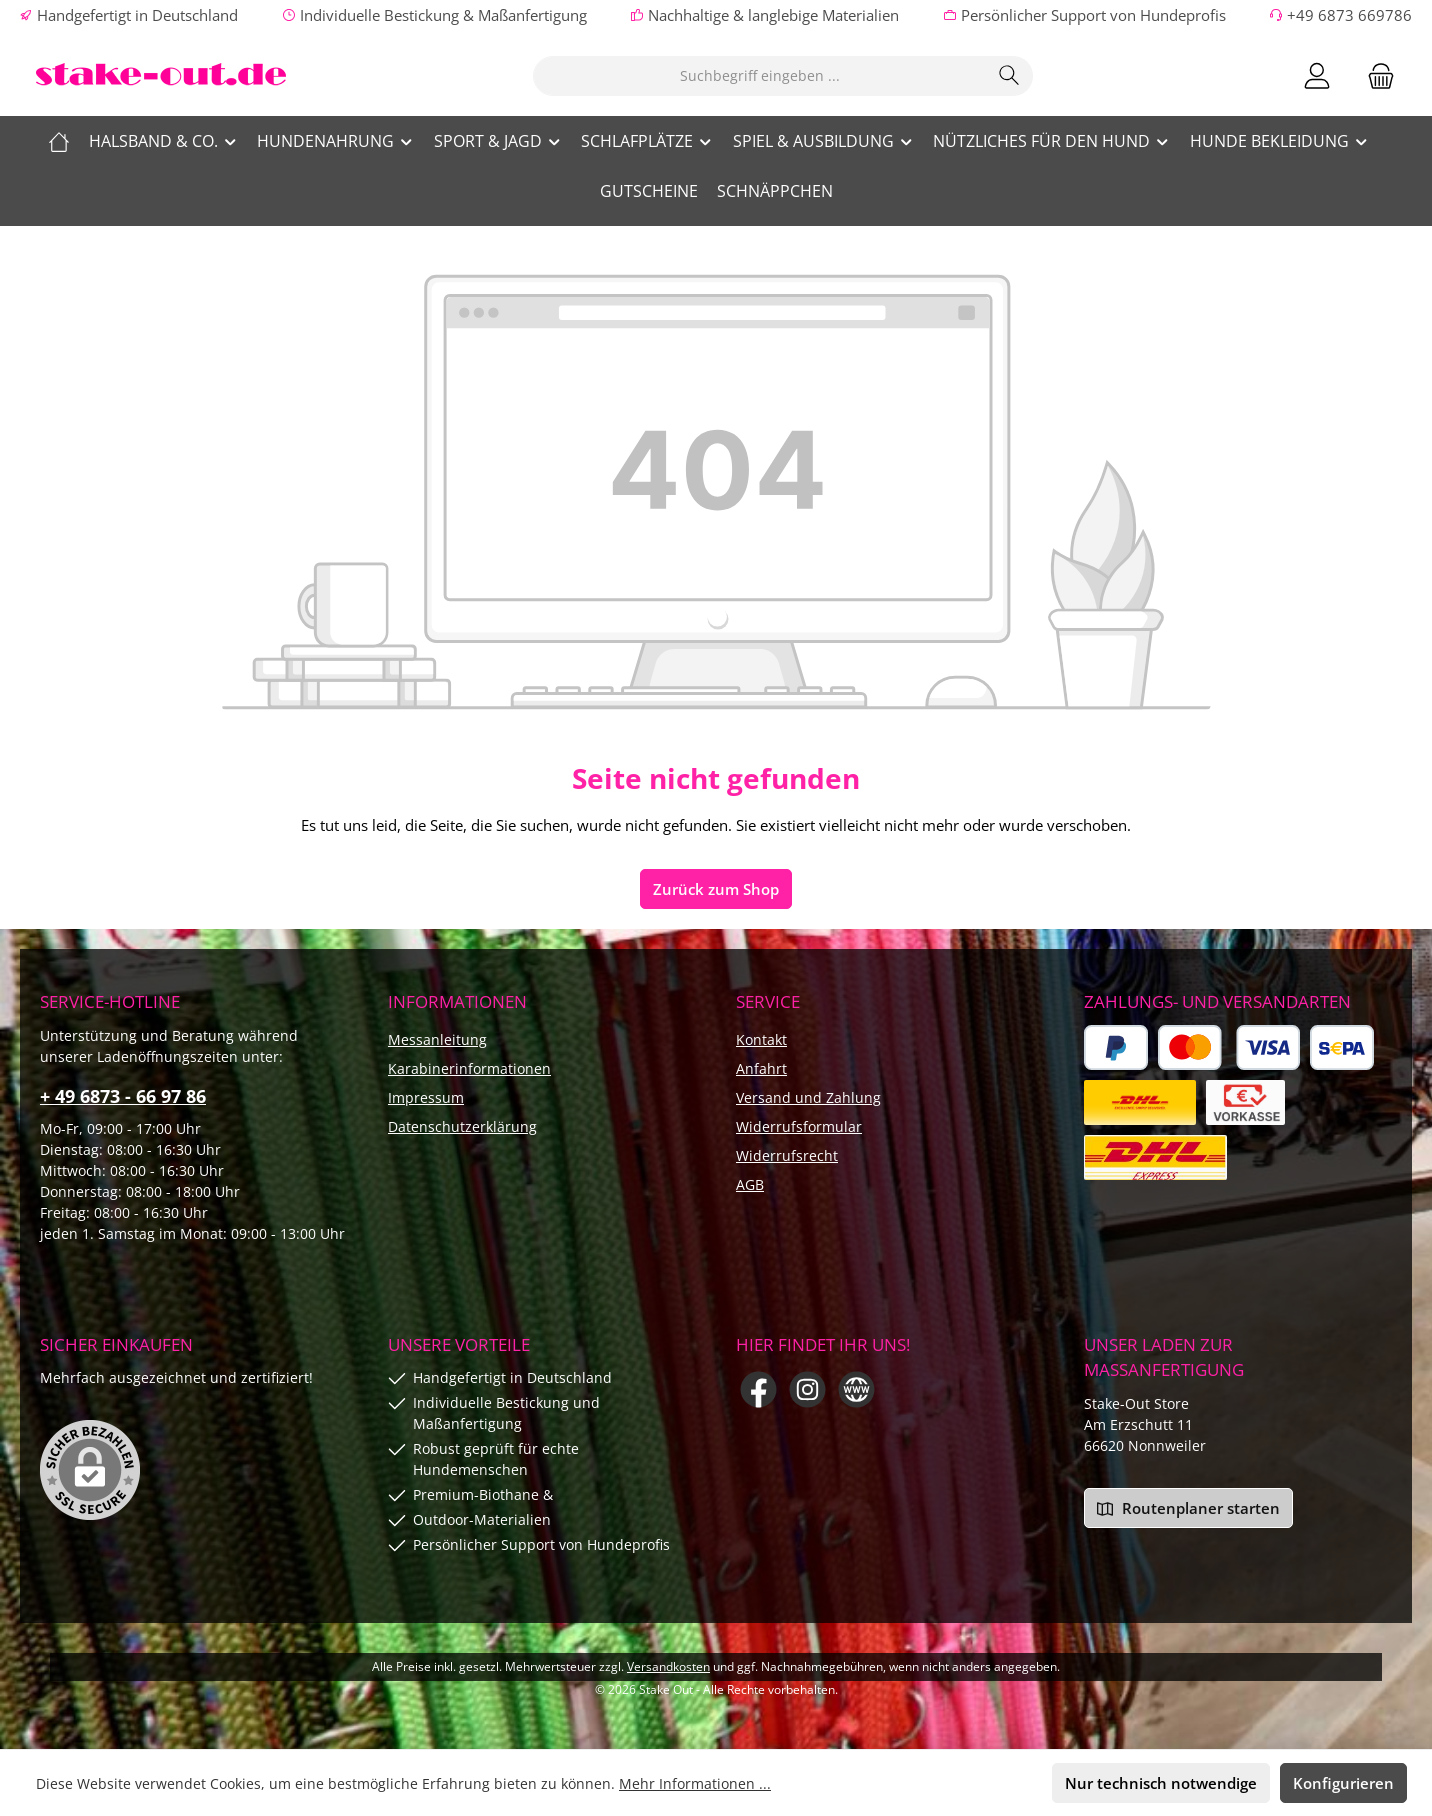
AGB (750, 1184)
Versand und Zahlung (808, 1097)
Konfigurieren (1343, 1783)
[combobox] (760, 76)
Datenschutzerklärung (462, 1126)
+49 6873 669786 (1349, 15)
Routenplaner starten (1188, 1508)
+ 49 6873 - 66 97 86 (123, 1096)
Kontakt (761, 1039)
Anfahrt (761, 1068)
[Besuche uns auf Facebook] (758, 1389)
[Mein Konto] (1317, 75)
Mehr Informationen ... (695, 1783)
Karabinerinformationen (469, 1068)
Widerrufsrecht (787, 1155)
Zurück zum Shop (716, 889)
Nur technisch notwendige (1161, 1783)
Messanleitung (437, 1039)
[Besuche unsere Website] (856, 1389)
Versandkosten (668, 1666)
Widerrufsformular (799, 1126)
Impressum (426, 1097)
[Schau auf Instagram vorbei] (807, 1389)
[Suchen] (1009, 76)
